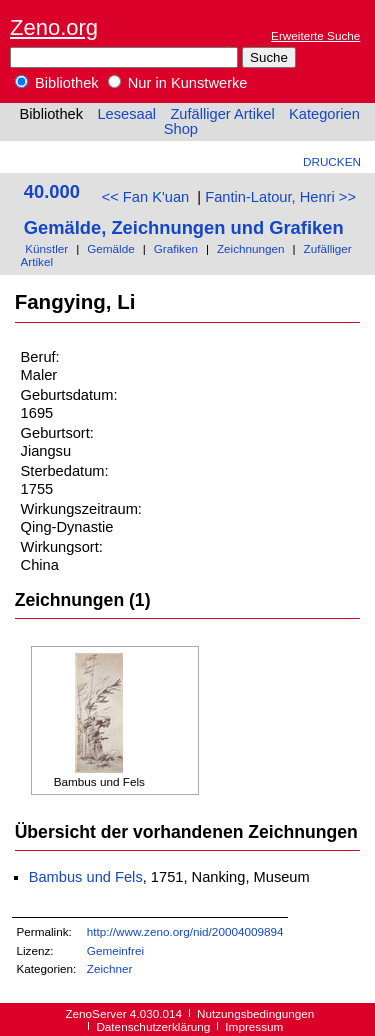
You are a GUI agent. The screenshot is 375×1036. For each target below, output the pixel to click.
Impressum (254, 1026)
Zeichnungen (251, 248)
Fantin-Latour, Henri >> (280, 197)
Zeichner (110, 968)
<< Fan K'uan (146, 197)
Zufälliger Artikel (222, 114)
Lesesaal (126, 114)
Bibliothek (57, 83)
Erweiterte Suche (315, 35)
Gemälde (111, 248)
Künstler (46, 248)
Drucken (332, 161)
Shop (181, 129)
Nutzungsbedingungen (255, 1013)
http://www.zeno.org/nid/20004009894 (185, 931)
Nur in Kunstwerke (178, 83)
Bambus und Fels (86, 877)
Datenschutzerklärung (153, 1026)
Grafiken (176, 248)
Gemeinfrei (115, 950)
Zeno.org (54, 27)
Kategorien (324, 114)
